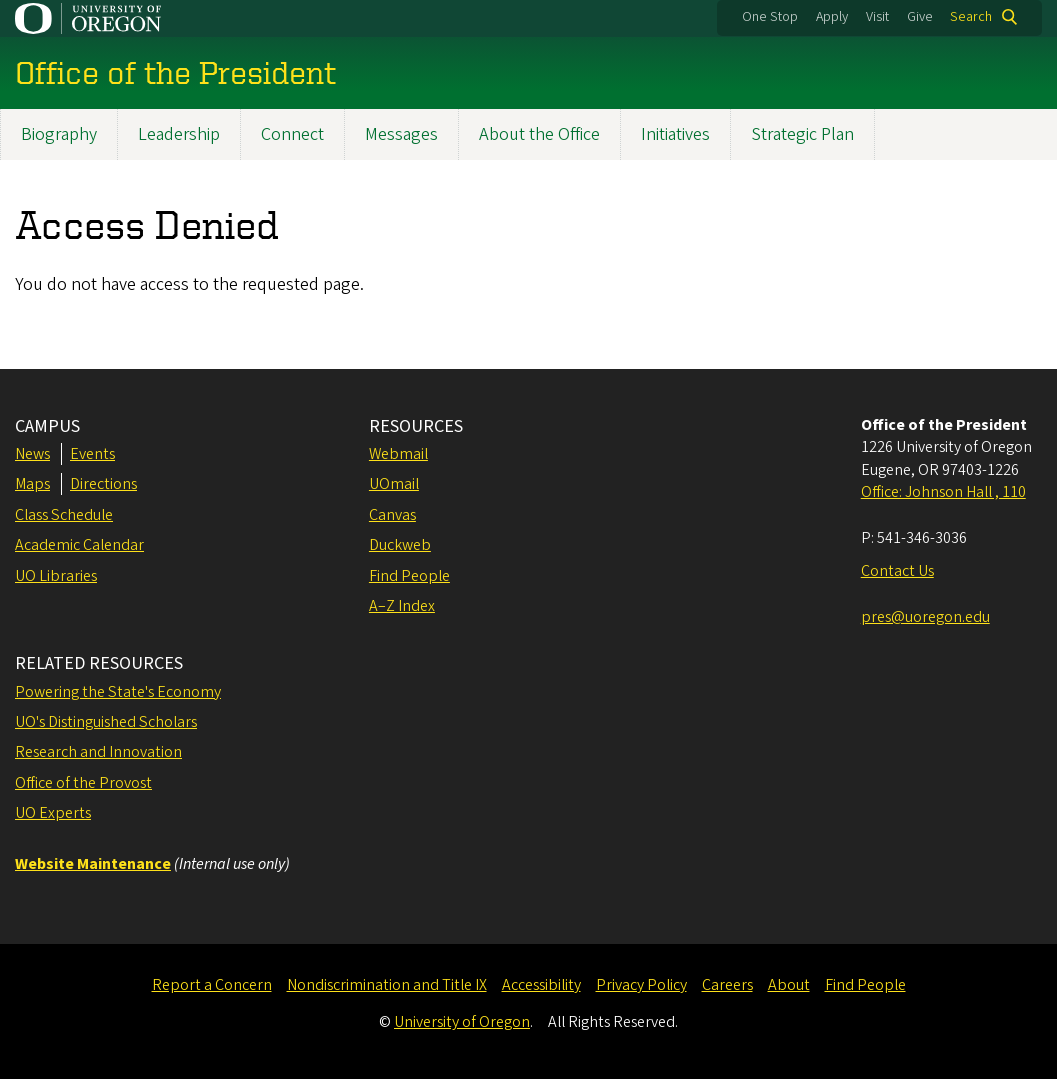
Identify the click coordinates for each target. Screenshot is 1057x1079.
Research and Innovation (98, 752)
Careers (727, 985)
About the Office (539, 134)
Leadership (179, 134)
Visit (877, 17)
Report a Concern (212, 985)
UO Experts (53, 813)
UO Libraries (56, 576)
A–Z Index (402, 606)
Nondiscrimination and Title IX (387, 985)
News (32, 454)
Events (92, 454)
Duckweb (400, 545)
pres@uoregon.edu (925, 617)
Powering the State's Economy (118, 692)
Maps (32, 484)
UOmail (394, 484)
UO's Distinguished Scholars (106, 722)
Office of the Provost (83, 783)
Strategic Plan (802, 134)
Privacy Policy (641, 985)
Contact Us (897, 571)
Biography (59, 134)
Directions (103, 484)
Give (920, 17)
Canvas (392, 515)
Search (971, 17)
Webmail (398, 454)
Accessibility (541, 985)
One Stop (770, 17)
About (789, 985)
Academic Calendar (79, 545)
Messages (401, 134)
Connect (292, 134)
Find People (409, 576)
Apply (832, 17)
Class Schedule (64, 515)
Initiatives (675, 134)
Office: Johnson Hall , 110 (943, 492)
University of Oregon (462, 1022)
